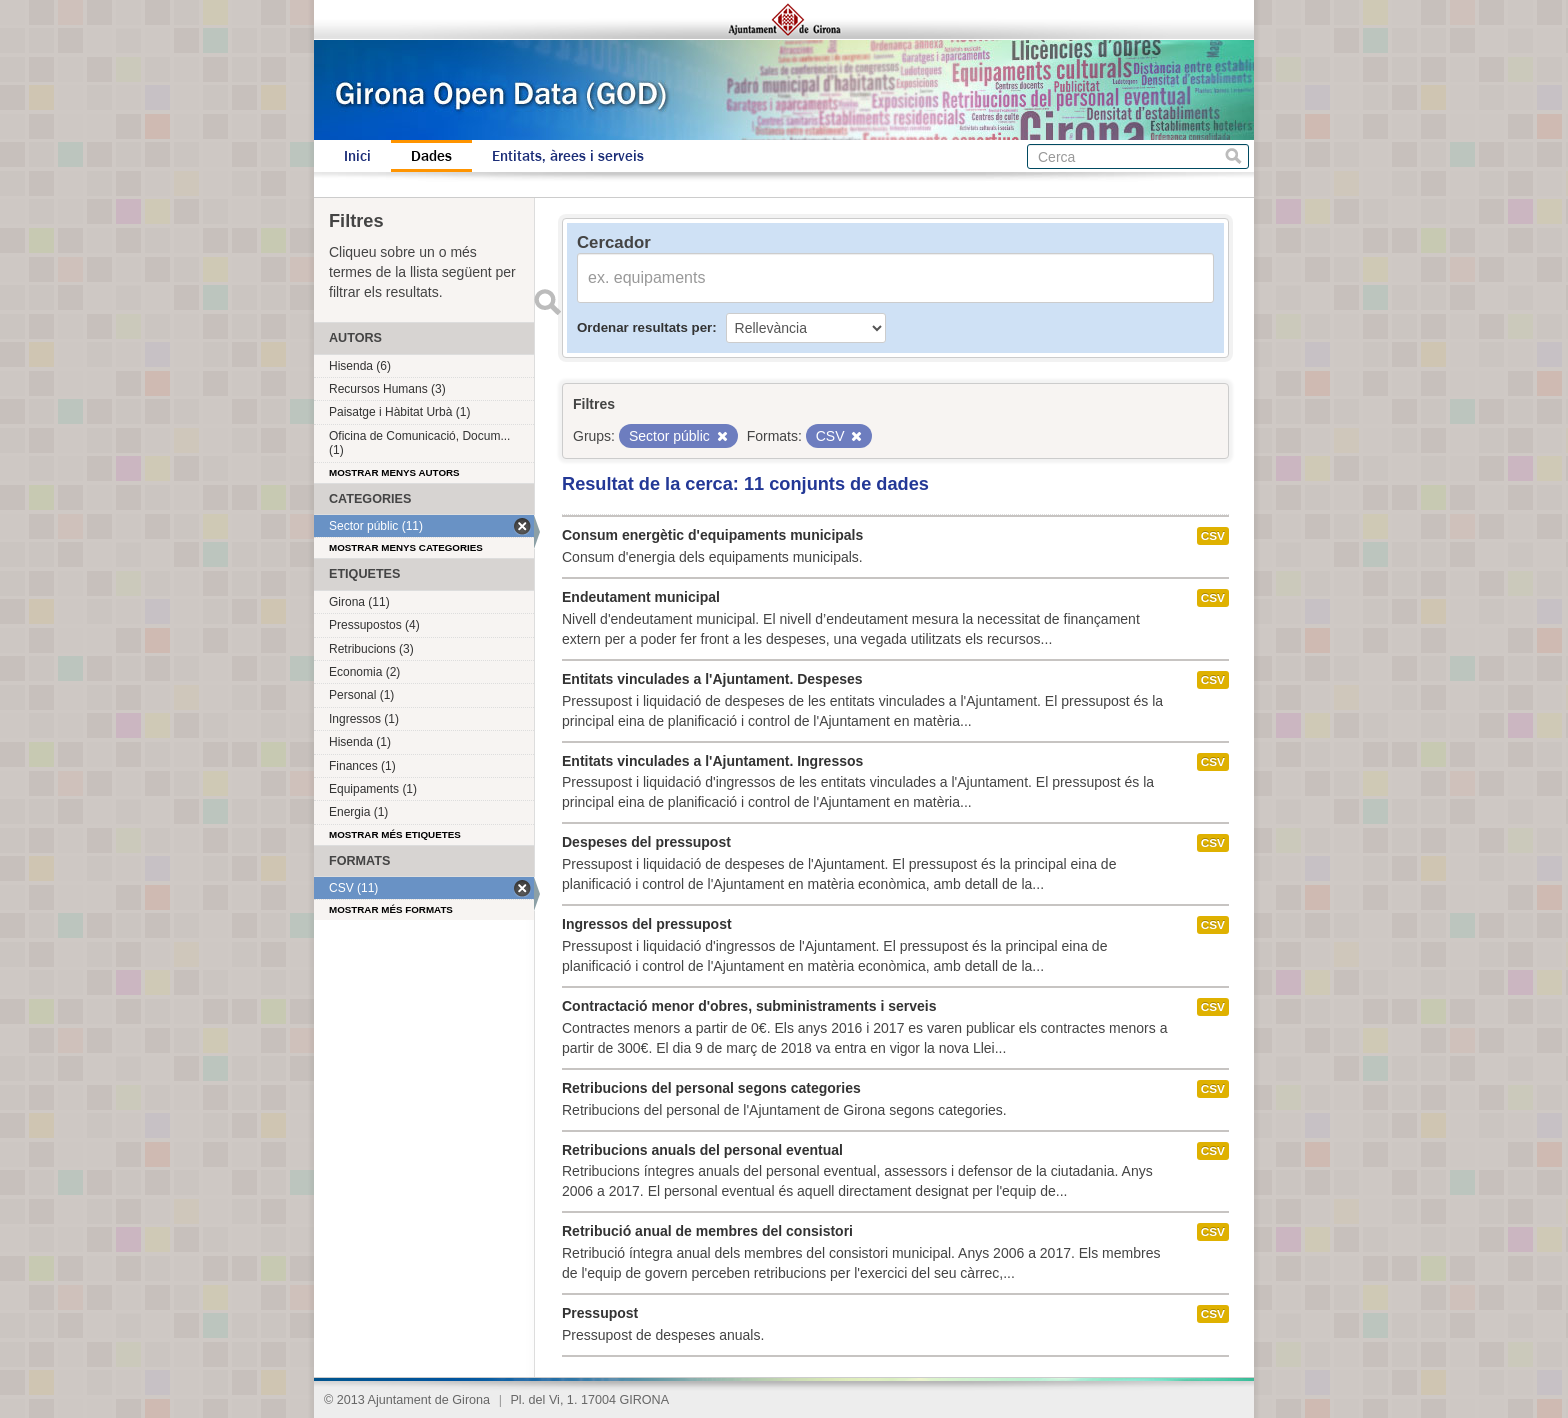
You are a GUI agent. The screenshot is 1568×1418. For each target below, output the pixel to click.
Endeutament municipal (641, 597)
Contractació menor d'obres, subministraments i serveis (749, 1006)
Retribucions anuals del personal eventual (702, 1150)
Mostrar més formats (391, 909)
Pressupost (600, 1313)
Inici (357, 156)
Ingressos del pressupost (647, 924)
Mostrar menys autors (394, 472)
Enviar (547, 302)
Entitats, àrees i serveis (568, 156)
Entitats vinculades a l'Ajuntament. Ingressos (712, 761)
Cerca (1233, 156)
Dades (431, 156)
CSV (1213, 536)
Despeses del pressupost (646, 842)
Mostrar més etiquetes (395, 834)
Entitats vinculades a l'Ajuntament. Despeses (712, 679)
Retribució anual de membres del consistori (707, 1231)
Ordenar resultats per (644, 327)
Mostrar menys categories (406, 547)
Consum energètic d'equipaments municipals (712, 535)
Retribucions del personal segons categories (711, 1088)
